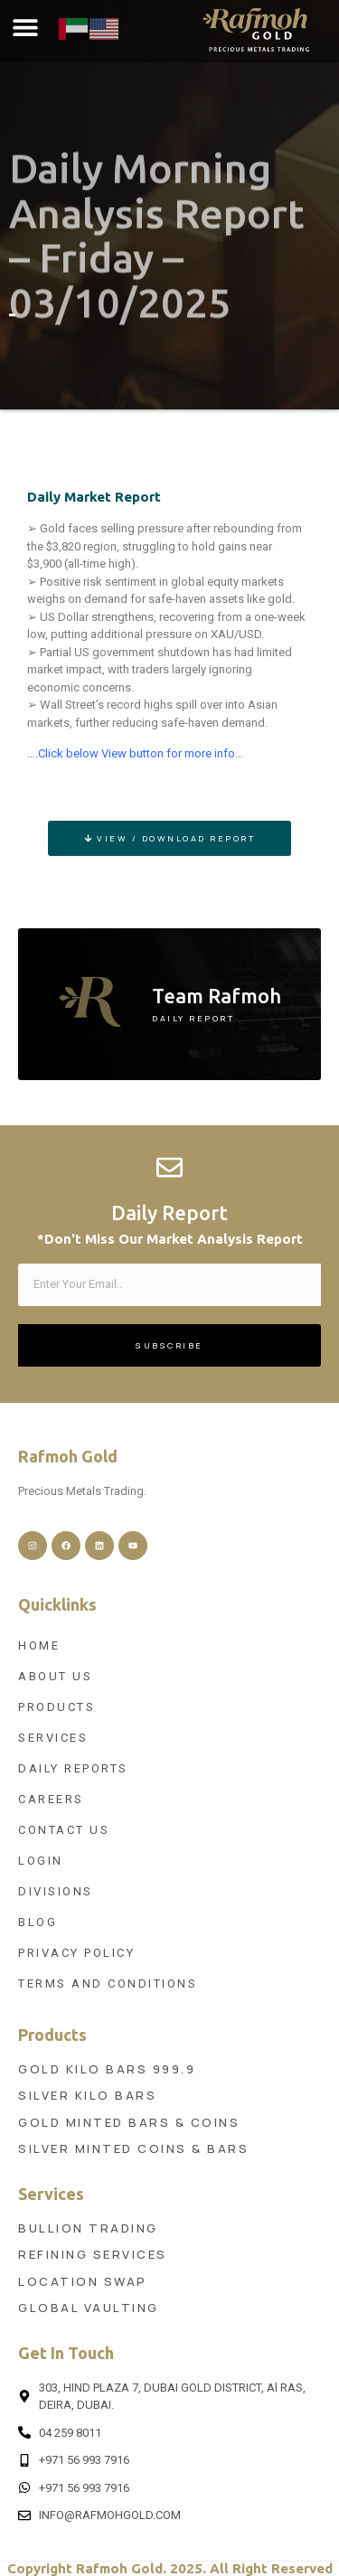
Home (39, 1645)
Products (56, 1707)
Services (53, 1737)
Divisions (55, 1891)
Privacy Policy (76, 1953)
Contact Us (63, 1830)
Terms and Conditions (107, 1983)
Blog (37, 1922)
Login (40, 1860)
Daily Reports (73, 1768)
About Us (55, 1676)
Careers (51, 1799)
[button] (25, 27)
